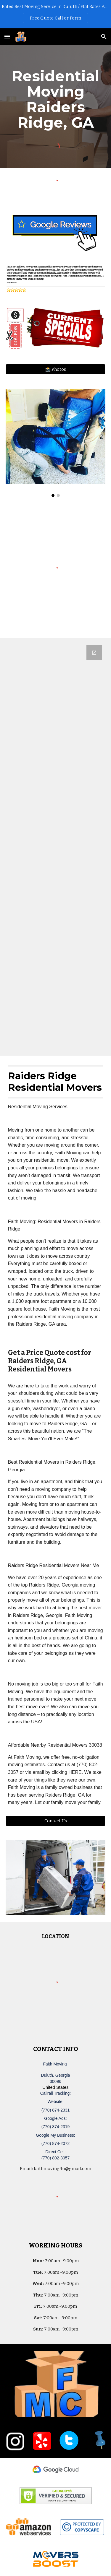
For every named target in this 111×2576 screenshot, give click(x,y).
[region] (55, 14)
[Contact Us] (55, 1821)
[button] (7, 36)
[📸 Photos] (55, 369)
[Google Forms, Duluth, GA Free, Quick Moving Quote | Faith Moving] (56, 847)
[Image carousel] (56, 443)
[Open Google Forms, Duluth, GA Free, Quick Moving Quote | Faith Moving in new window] (94, 652)
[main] (56, 99)
